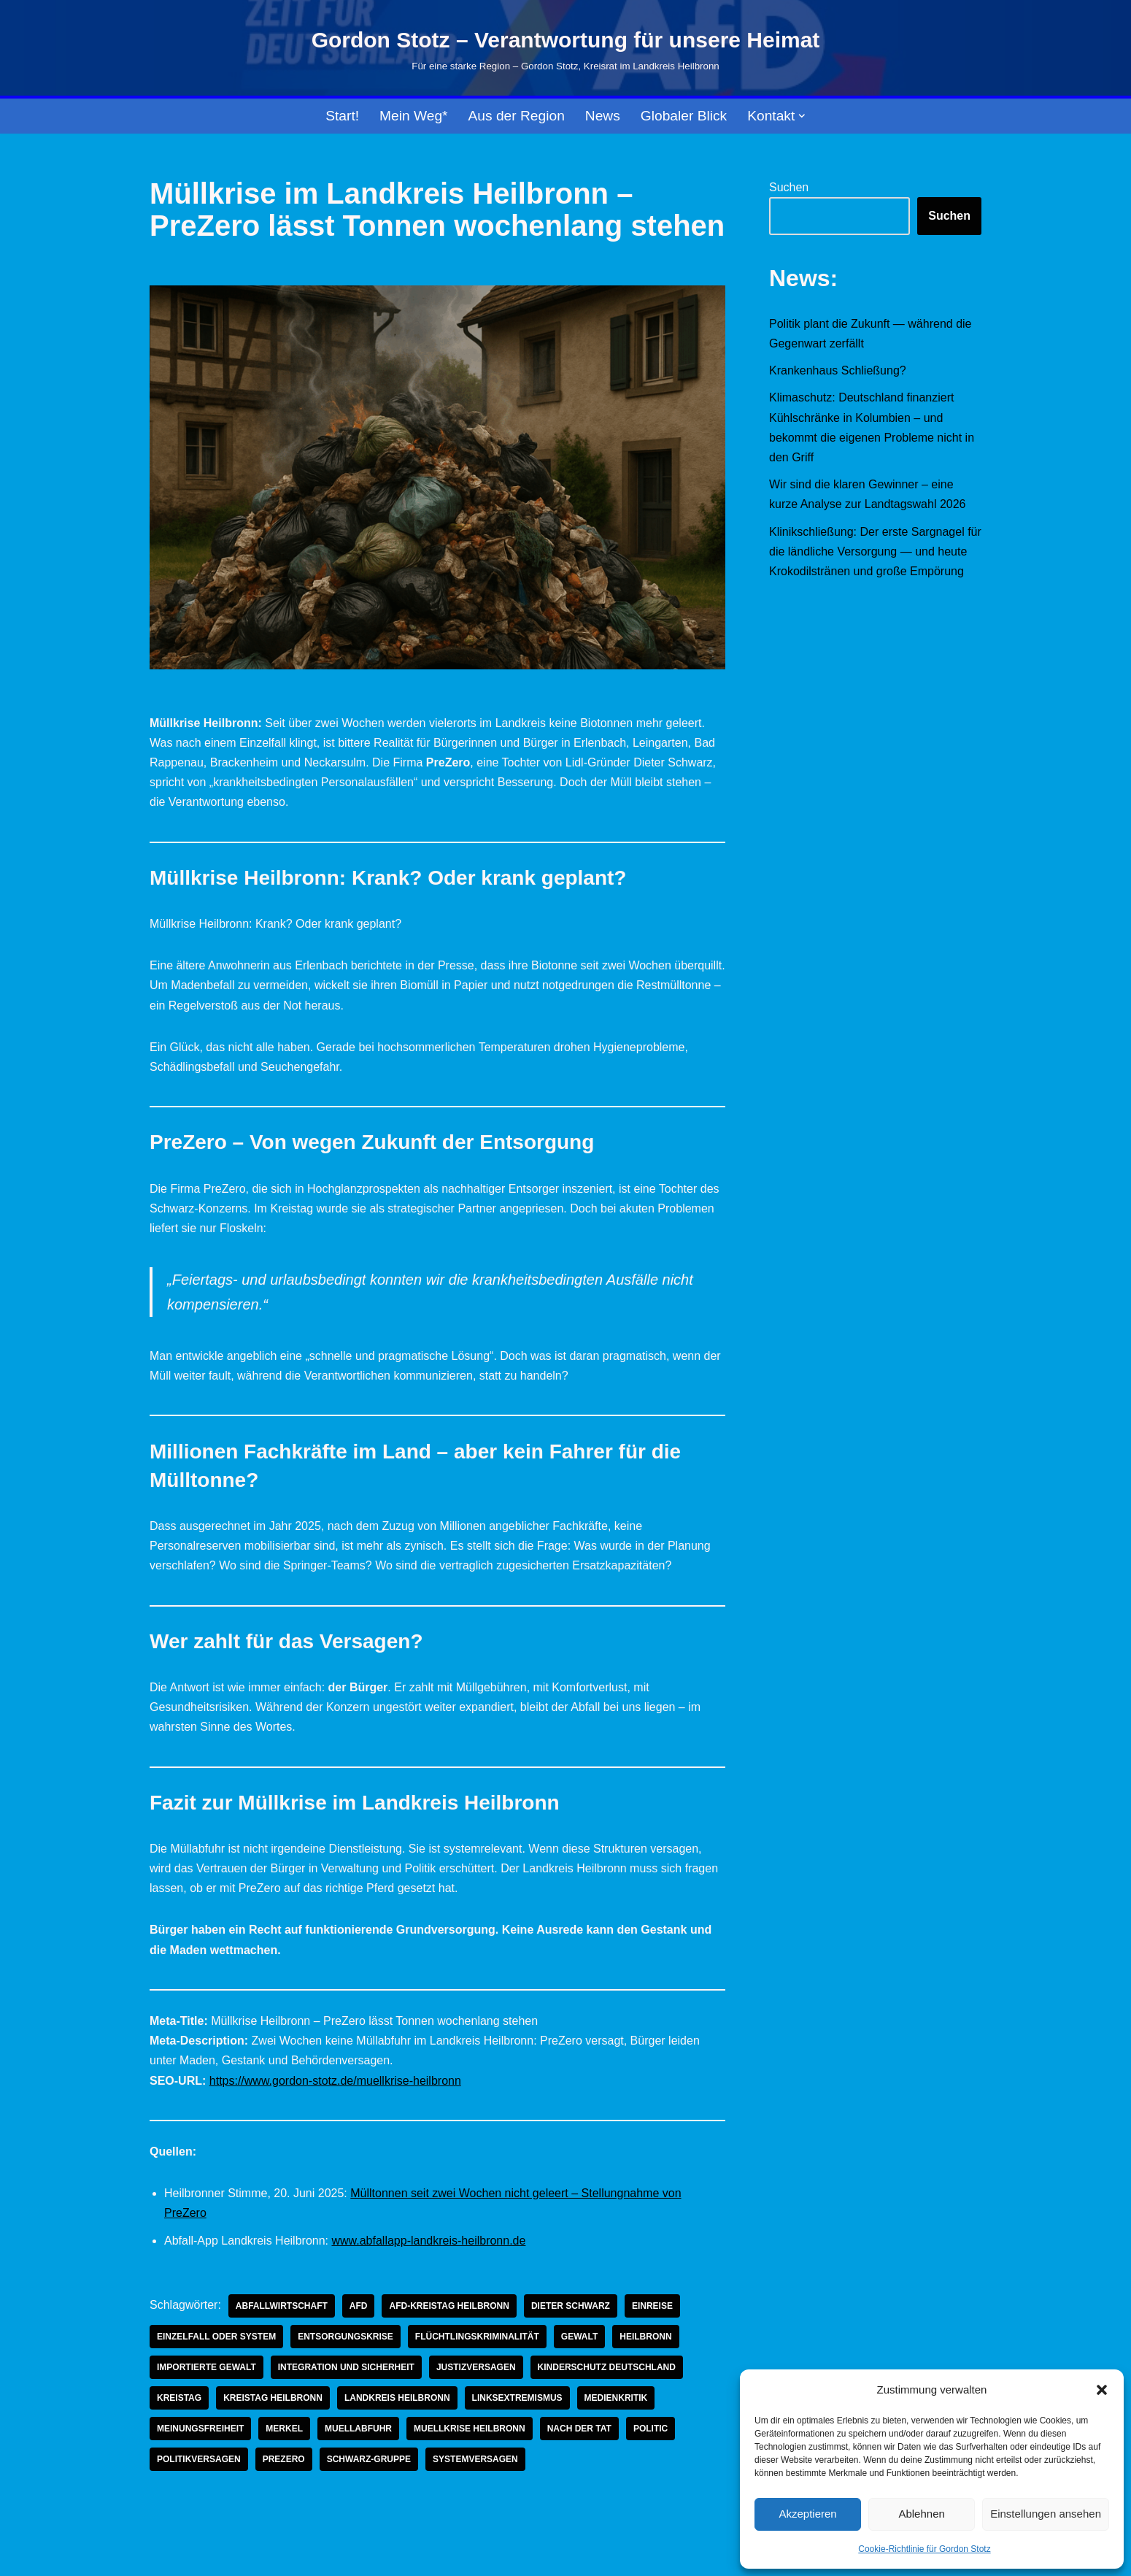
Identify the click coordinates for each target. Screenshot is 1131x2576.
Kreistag (179, 2398)
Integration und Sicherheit (346, 2367)
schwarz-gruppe (369, 2459)
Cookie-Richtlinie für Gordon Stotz (924, 2549)
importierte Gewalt (206, 2367)
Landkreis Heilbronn (397, 2398)
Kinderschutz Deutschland (607, 2367)
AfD (359, 2306)
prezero (284, 2459)
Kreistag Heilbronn (273, 2398)
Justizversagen (476, 2367)
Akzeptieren (807, 2513)
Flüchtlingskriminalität (477, 2336)
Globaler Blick (684, 115)
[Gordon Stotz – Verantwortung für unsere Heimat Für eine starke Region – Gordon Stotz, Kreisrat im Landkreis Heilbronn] (566, 48)
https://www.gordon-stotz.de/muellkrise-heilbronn (335, 2081)
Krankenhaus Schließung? (837, 370)
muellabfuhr (358, 2428)
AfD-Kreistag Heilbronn (449, 2306)
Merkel (284, 2428)
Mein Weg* (413, 115)
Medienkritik (616, 2398)
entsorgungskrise (345, 2336)
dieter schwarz (570, 2306)
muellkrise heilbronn (469, 2428)
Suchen (788, 187)
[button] (1102, 2390)
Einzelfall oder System (216, 2336)
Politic (650, 2428)
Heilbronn (645, 2336)
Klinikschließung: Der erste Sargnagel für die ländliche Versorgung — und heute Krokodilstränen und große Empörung (875, 551)
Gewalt (579, 2336)
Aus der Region (516, 115)
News (602, 115)
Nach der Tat (579, 2428)
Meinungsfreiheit (200, 2428)
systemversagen (475, 2459)
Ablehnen (921, 2513)
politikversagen (199, 2459)
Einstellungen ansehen (1045, 2513)
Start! (342, 115)
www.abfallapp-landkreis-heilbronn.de (428, 2240)
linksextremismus (517, 2398)
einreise (652, 2306)
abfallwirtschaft (282, 2306)
